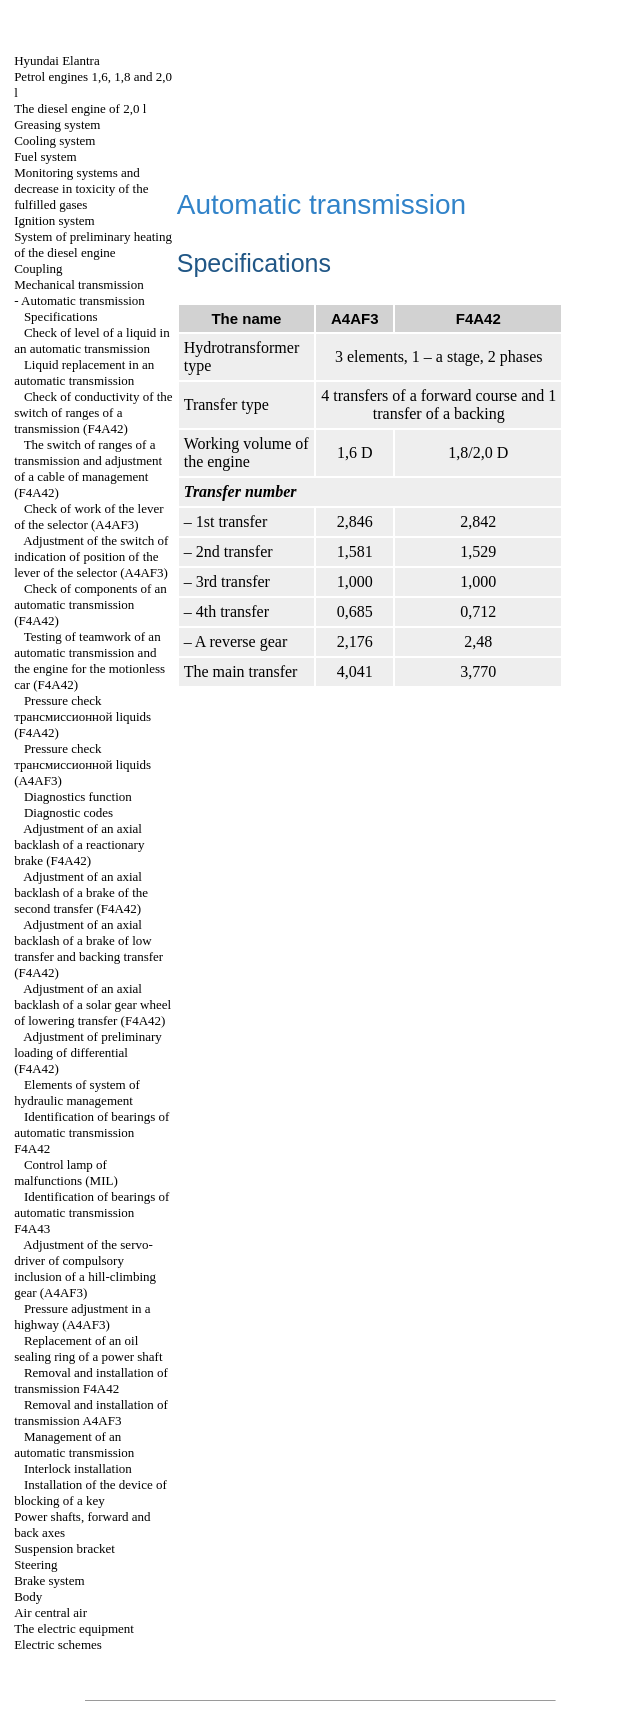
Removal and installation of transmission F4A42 (91, 1380)
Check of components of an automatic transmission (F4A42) (90, 604)
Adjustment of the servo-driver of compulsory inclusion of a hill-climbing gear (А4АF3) (85, 1268)
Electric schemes (58, 1644)
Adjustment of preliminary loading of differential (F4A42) (88, 1052)
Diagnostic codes (68, 812)
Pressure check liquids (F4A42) (82, 716)
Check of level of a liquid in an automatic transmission (92, 340)
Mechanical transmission (79, 284)
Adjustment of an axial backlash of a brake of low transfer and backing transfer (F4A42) (88, 948)
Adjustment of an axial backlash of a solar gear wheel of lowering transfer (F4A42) (92, 1004)
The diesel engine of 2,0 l (80, 108)
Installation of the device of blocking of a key (90, 1492)
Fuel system (45, 156)
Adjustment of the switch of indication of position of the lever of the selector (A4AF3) (91, 556)
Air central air (50, 1612)
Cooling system (54, 140)
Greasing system (57, 124)
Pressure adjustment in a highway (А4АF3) (82, 1316)
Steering (35, 1564)
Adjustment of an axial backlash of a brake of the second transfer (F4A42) (81, 892)
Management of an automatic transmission (74, 1444)
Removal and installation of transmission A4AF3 (91, 1412)
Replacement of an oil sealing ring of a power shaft (88, 1348)
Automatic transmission (83, 300)
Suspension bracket (64, 1548)
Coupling (38, 268)
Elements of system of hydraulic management (77, 1092)
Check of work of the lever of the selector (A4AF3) (88, 516)
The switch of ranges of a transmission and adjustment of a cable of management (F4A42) (88, 468)
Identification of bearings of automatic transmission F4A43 (91, 1212)
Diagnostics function (78, 796)
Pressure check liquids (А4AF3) (82, 764)
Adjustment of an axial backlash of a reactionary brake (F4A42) (79, 844)
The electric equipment (74, 1628)
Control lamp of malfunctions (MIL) (66, 1172)
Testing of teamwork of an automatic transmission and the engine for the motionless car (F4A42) (89, 660)
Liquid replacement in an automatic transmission (84, 372)
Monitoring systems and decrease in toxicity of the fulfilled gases (81, 188)
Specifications (61, 316)
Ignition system (54, 220)
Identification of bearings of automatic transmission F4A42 (91, 1132)
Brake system (49, 1580)
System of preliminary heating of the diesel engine (93, 244)
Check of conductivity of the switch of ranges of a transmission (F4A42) (93, 412)
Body (28, 1596)
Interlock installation (78, 1468)
